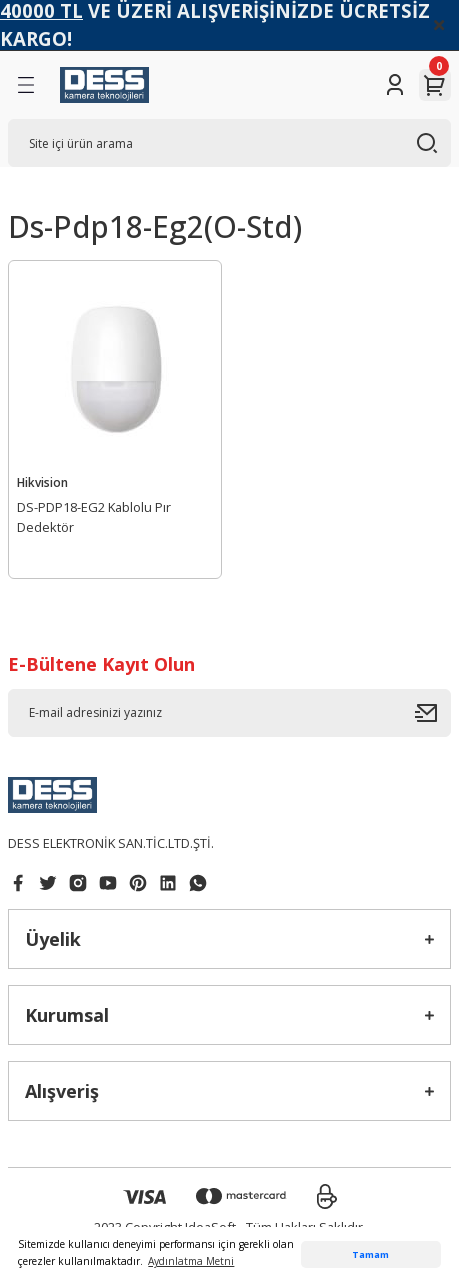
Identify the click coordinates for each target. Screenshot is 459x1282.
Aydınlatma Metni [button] (191, 1261)
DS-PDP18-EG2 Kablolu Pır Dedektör (94, 517)
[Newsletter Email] (229, 713)
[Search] (229, 143)
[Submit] (433, 713)
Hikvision (42, 482)
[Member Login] (395, 85)
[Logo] (104, 85)
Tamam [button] (370, 1254)
